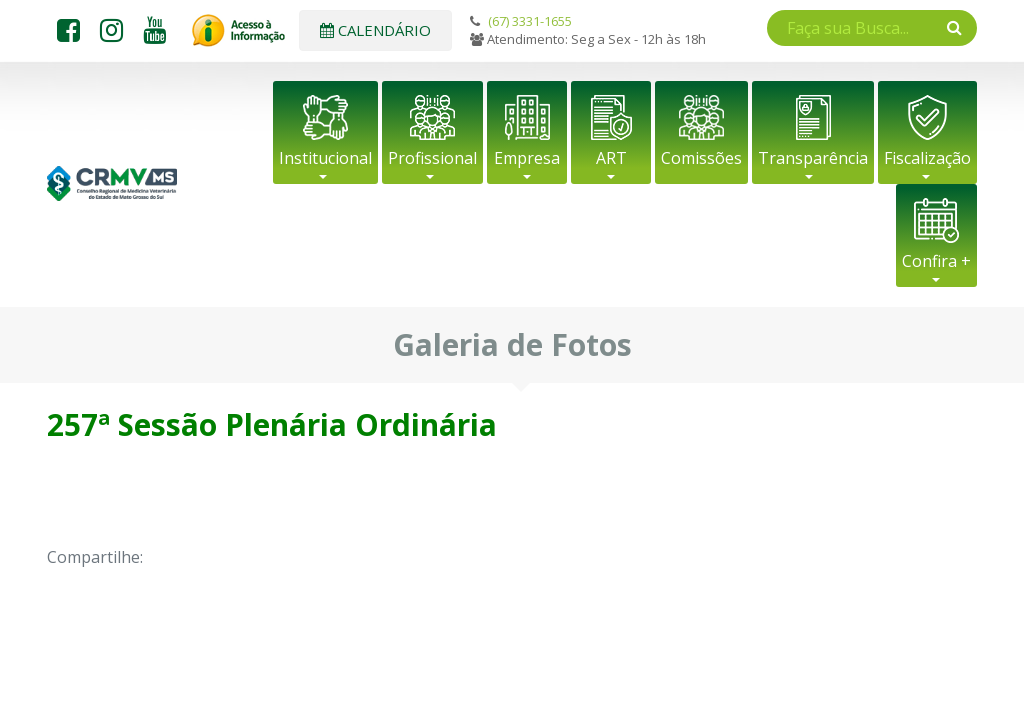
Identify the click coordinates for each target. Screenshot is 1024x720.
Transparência (813, 158)
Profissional (432, 158)
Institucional (325, 158)
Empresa (527, 158)
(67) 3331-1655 (530, 21)
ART (611, 158)
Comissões (701, 158)
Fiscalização (927, 158)
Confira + (936, 261)
